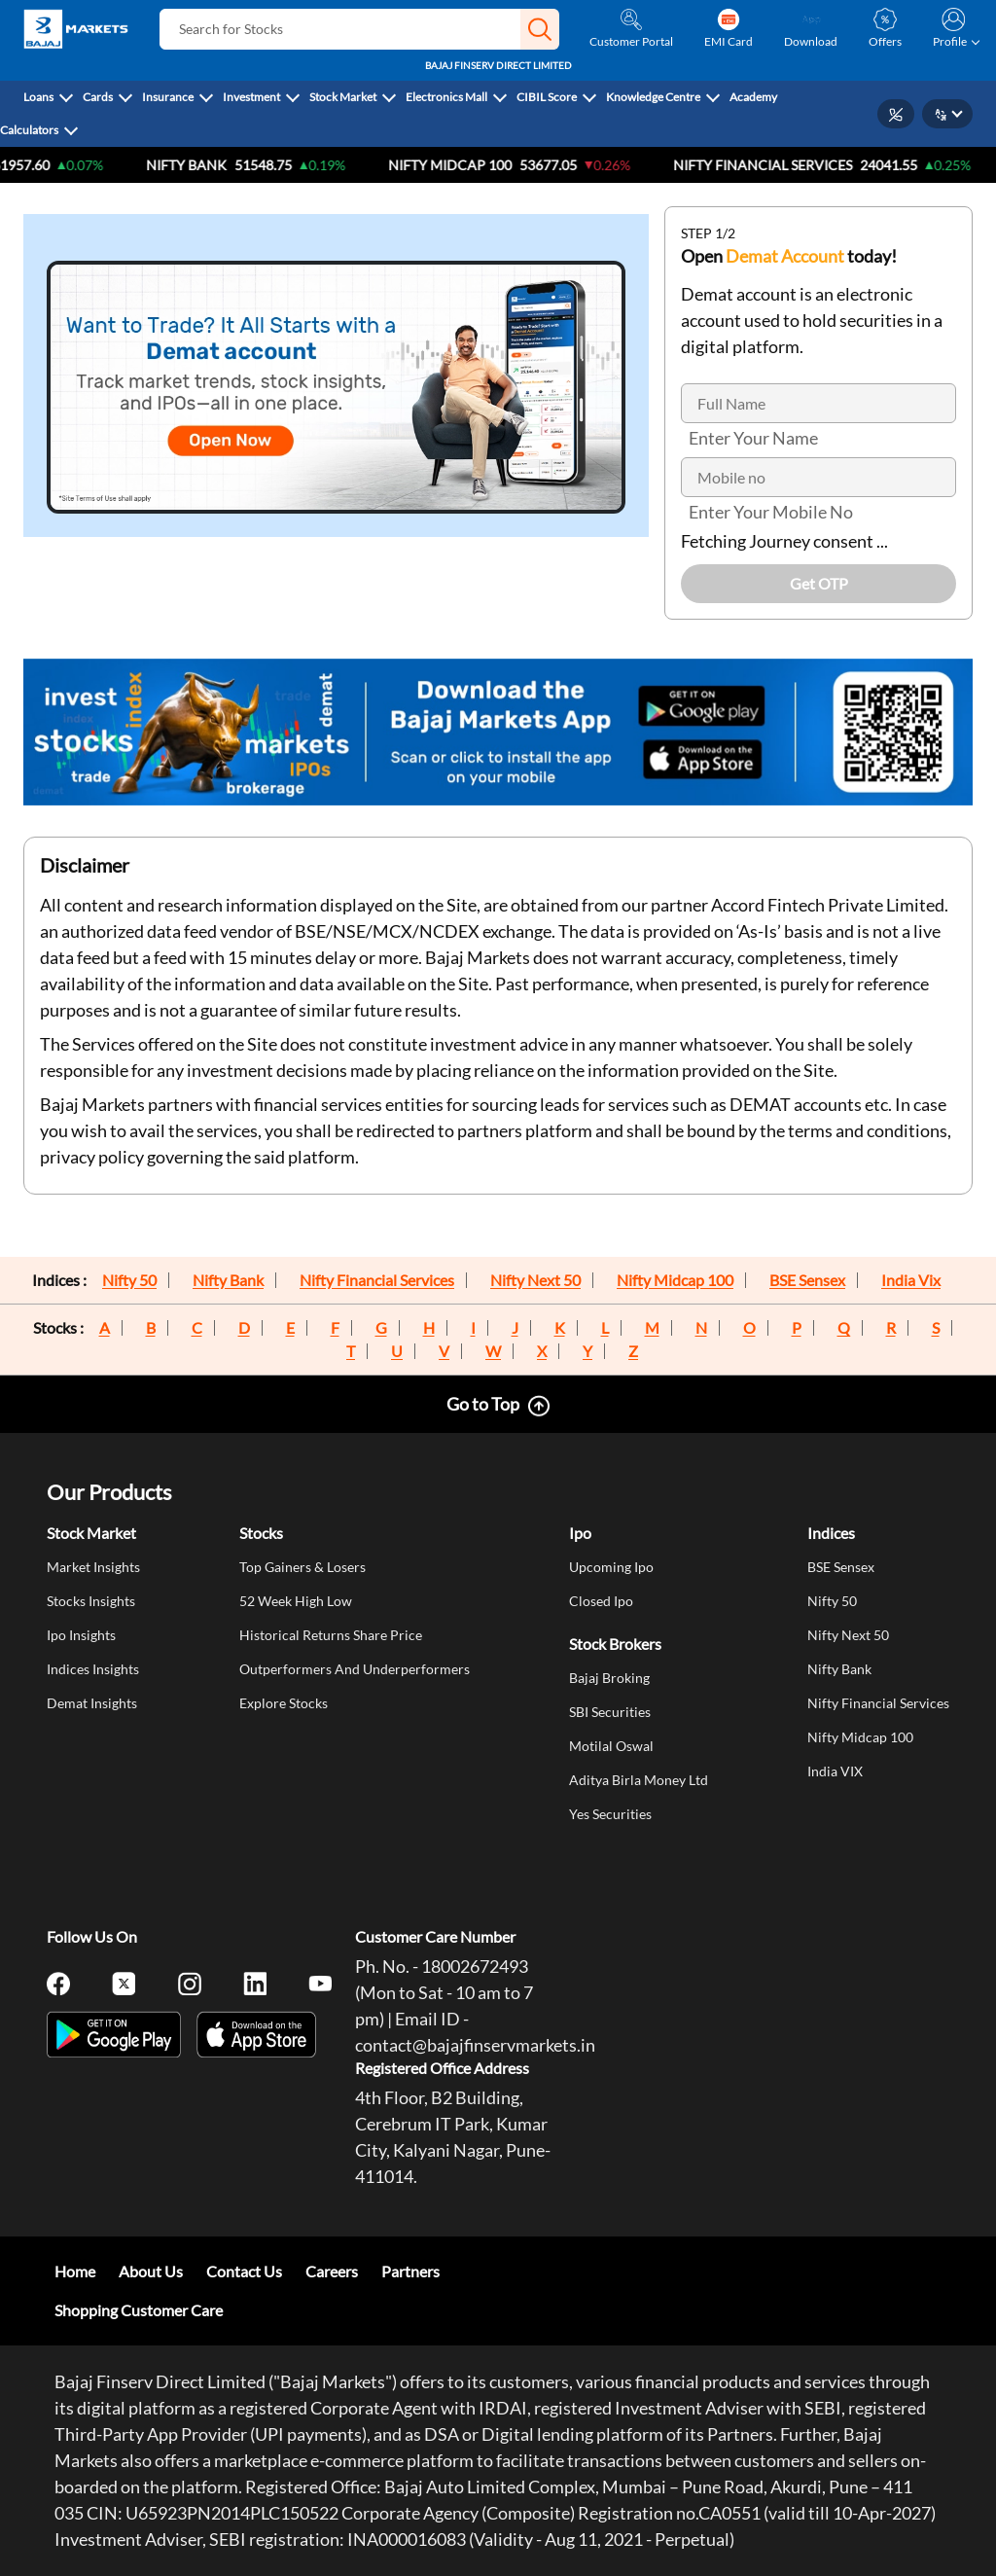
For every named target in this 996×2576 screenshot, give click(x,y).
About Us (151, 2271)
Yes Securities (610, 1814)
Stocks (261, 1532)
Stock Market (342, 96)
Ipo (580, 1532)
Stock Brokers (615, 1643)
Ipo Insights (81, 1635)
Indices (831, 1532)
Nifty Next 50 (535, 1280)
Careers (331, 2271)
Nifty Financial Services (788, 165)
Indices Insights (93, 1669)
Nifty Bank (212, 165)
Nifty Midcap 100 (675, 1280)
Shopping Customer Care (138, 2310)
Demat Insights (92, 1703)
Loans (38, 96)
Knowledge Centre (653, 96)
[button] (539, 29)
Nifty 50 (129, 1280)
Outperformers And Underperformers (354, 1669)
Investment (251, 96)
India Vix (911, 1280)
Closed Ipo (601, 1600)
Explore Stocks (283, 1703)
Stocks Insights (91, 1600)
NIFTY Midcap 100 (476, 165)
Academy (753, 96)
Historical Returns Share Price (330, 1635)
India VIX (835, 1771)
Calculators (29, 130)
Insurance (168, 96)
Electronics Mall (446, 96)
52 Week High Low (295, 1600)
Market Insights (93, 1566)
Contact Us (244, 2271)
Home (74, 2271)
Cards (98, 96)
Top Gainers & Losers (302, 1566)
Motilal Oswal (611, 1745)
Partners (410, 2271)
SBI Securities (610, 1711)
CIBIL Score (546, 96)
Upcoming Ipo (611, 1566)
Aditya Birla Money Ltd (638, 1779)
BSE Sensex (807, 1280)
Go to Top (482, 1403)
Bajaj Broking (609, 1677)
